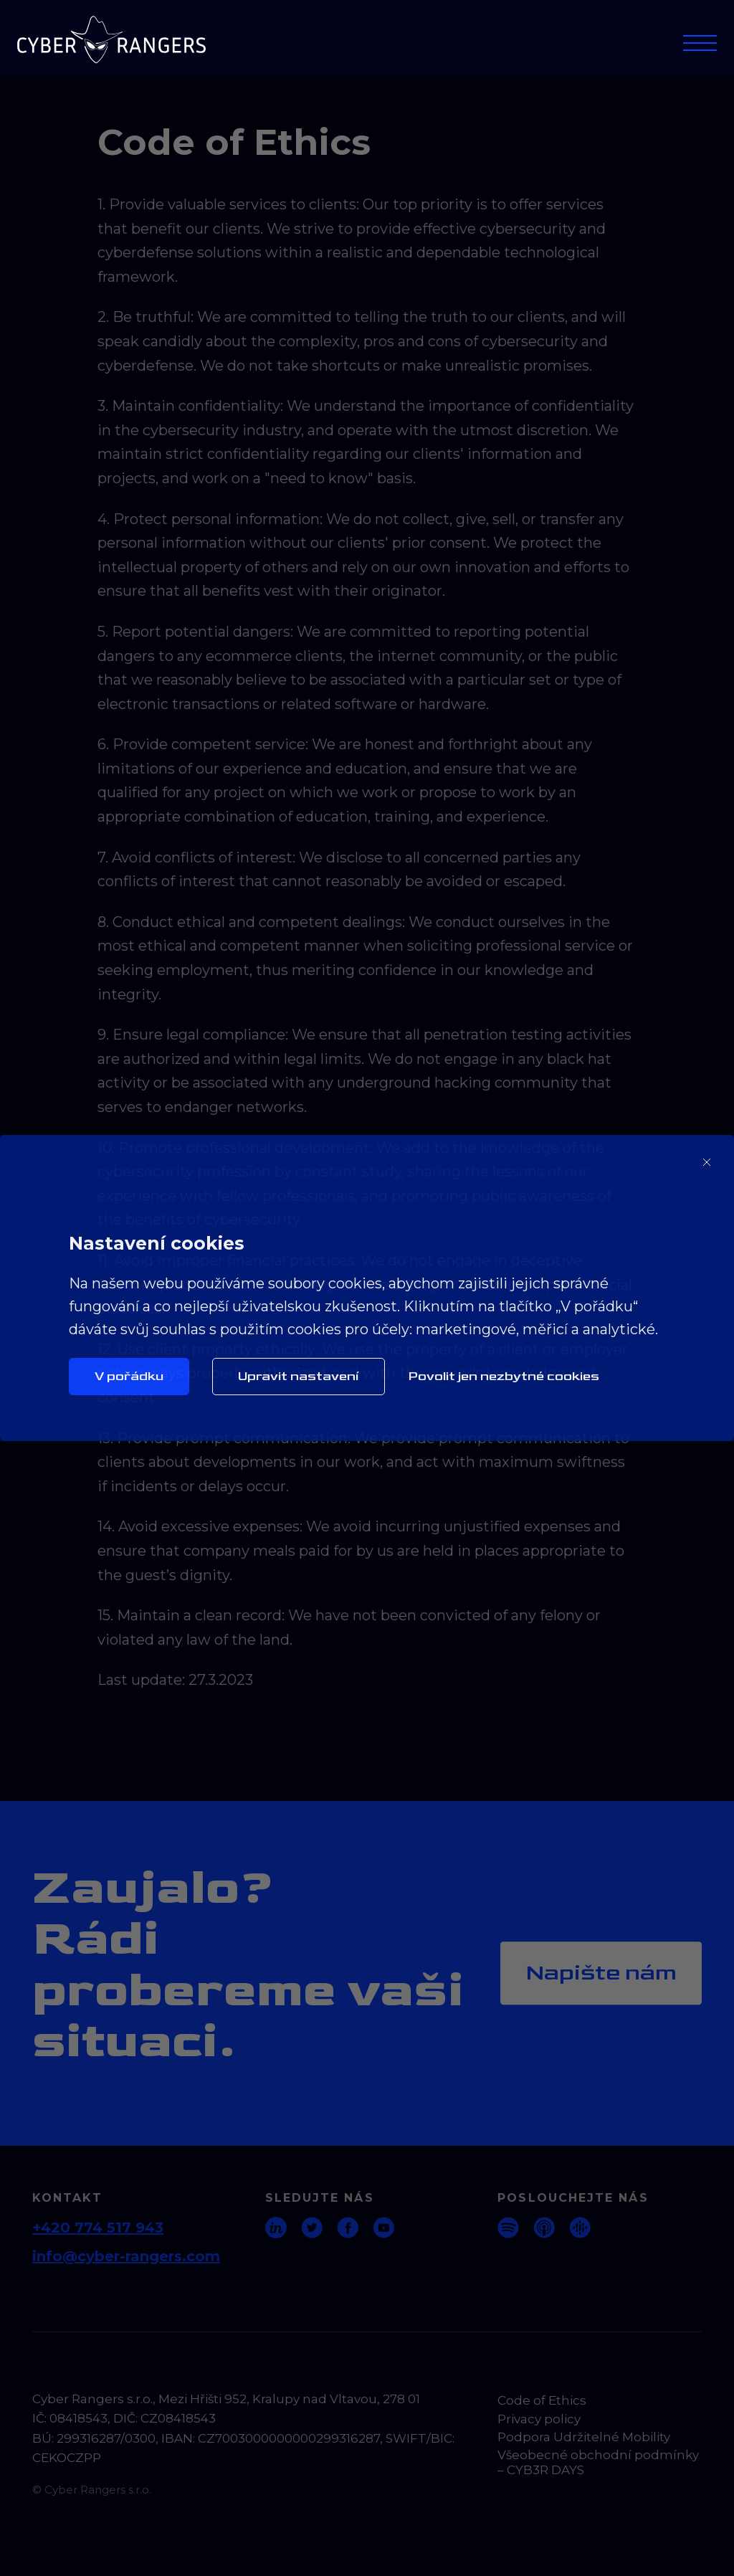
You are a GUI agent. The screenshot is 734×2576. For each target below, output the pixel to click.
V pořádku (129, 1376)
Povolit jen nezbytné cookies (503, 1376)
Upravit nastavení (298, 1376)
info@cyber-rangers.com (126, 2256)
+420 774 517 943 (97, 2227)
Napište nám (601, 1973)
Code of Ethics (541, 2400)
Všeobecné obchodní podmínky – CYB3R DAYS (598, 2462)
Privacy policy (539, 2419)
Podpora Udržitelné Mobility (583, 2437)
